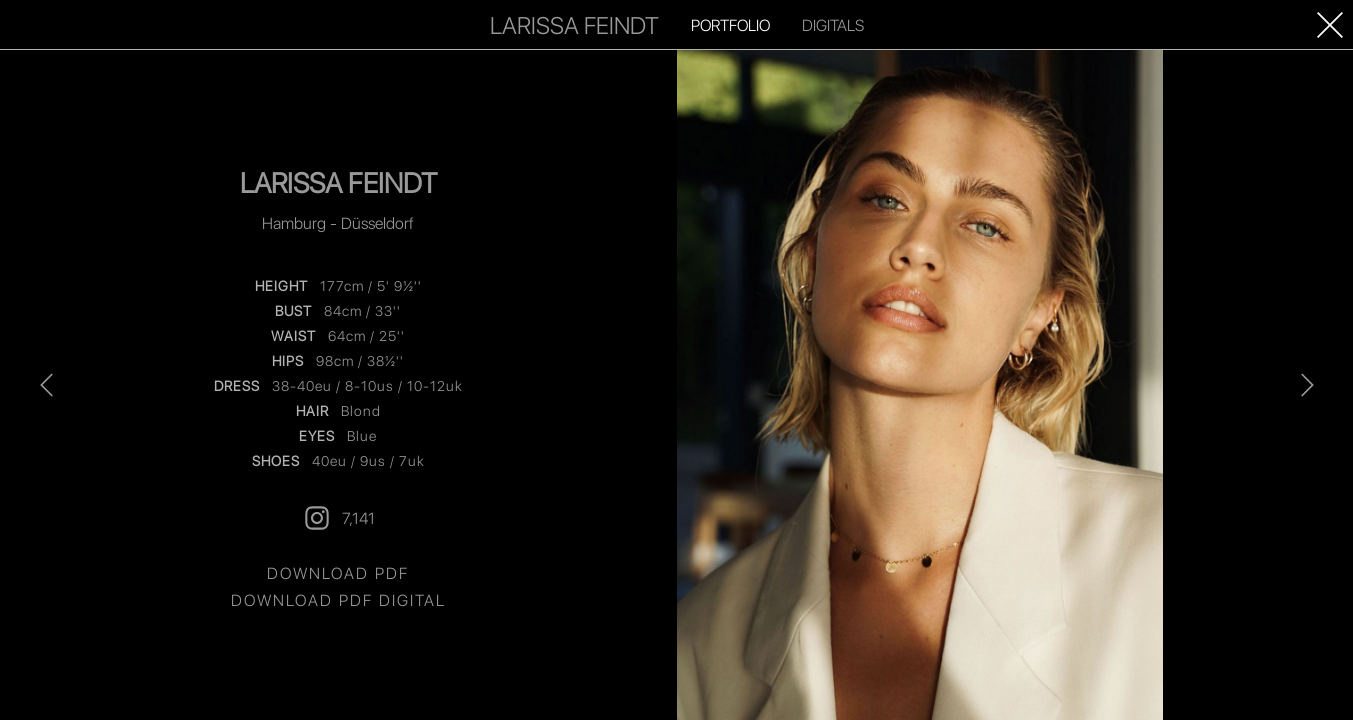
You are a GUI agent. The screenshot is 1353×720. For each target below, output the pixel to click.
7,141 (338, 518)
